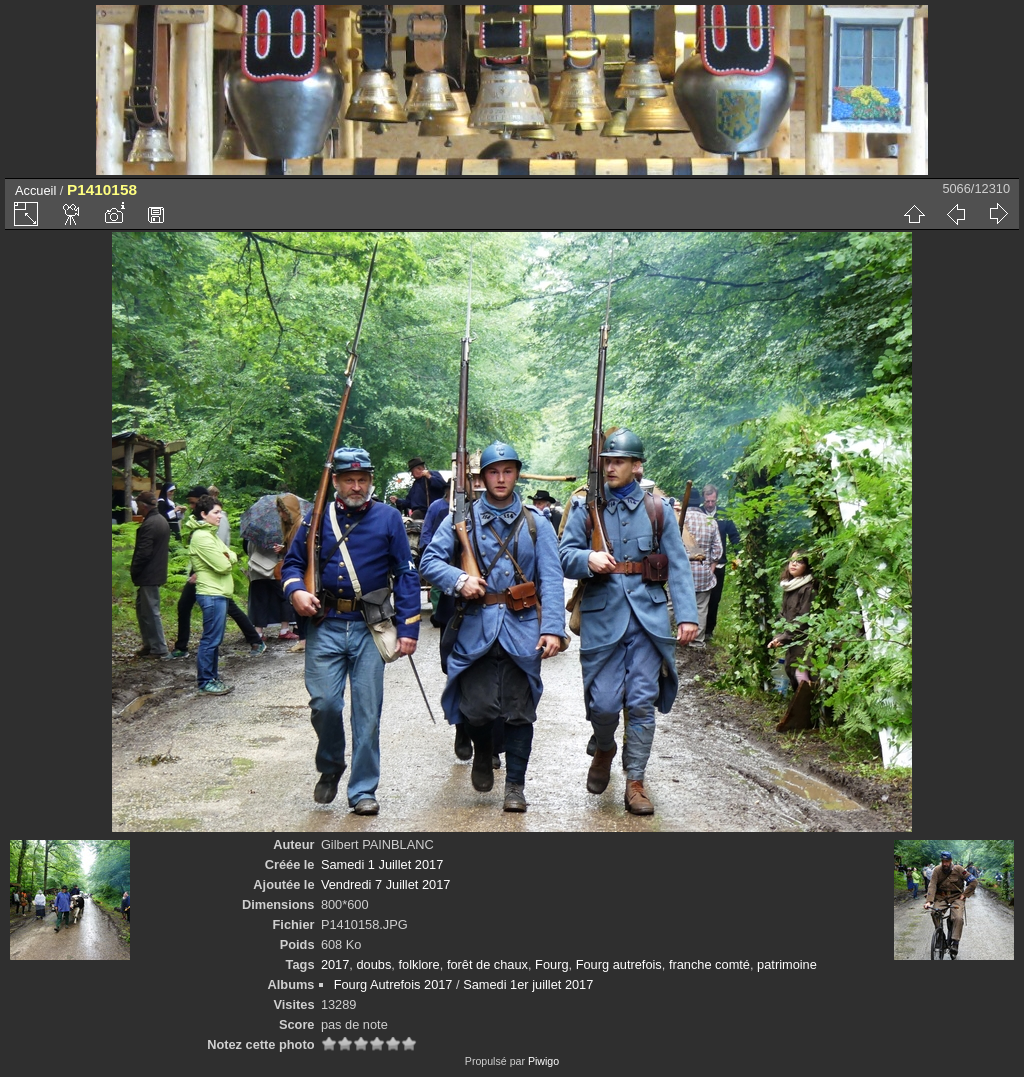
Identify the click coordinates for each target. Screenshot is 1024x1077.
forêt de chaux (487, 964)
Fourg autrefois (619, 964)
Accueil (35, 190)
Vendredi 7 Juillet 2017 (386, 884)
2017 (335, 964)
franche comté (709, 964)
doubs (373, 964)
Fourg (551, 964)
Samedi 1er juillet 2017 (528, 984)
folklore (418, 964)
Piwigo (543, 1061)
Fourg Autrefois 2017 (393, 984)
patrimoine (787, 964)
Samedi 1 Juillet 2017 (382, 864)
